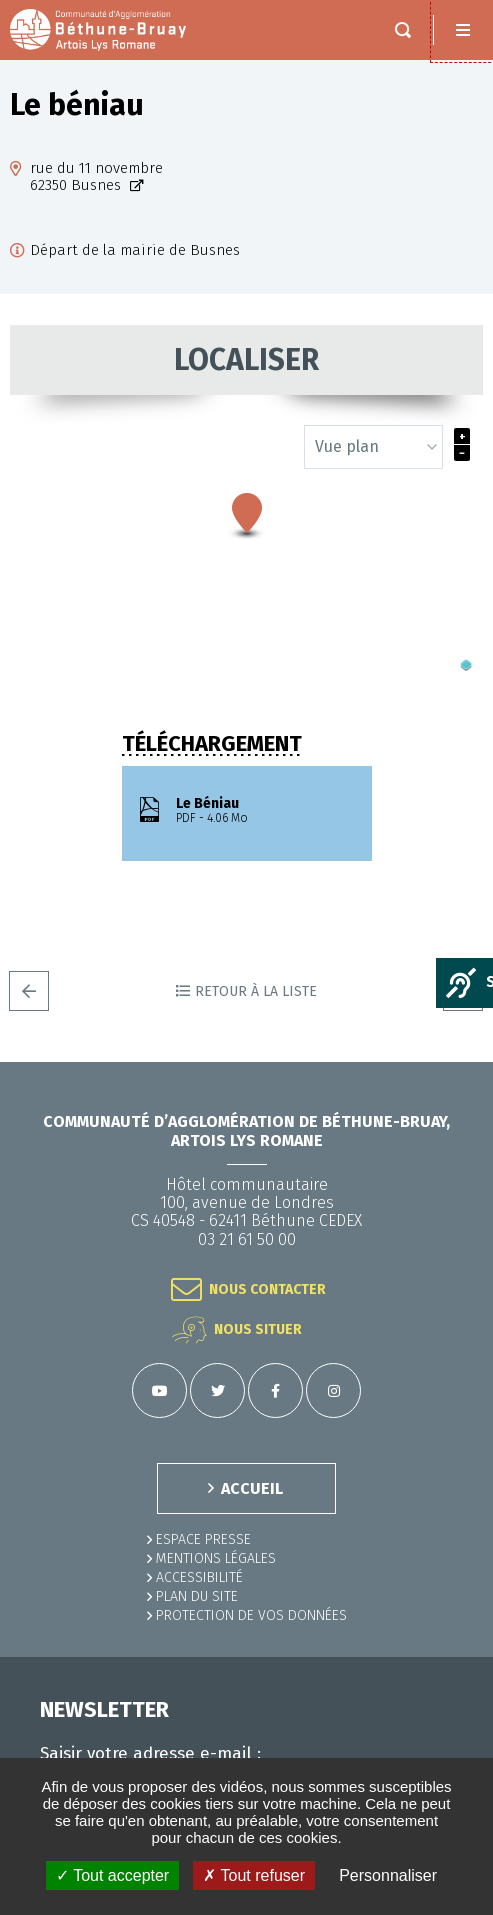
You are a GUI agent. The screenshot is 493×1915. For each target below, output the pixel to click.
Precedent (29, 991)
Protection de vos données (251, 1615)
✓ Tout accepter (112, 1875)
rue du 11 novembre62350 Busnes (96, 177)
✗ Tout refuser (254, 1875)
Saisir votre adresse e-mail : (150, 1754)
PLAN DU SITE (197, 1596)
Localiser (246, 360)
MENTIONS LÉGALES (216, 1558)
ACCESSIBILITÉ (199, 1577)
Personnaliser (388, 1875)
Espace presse (203, 1539)
